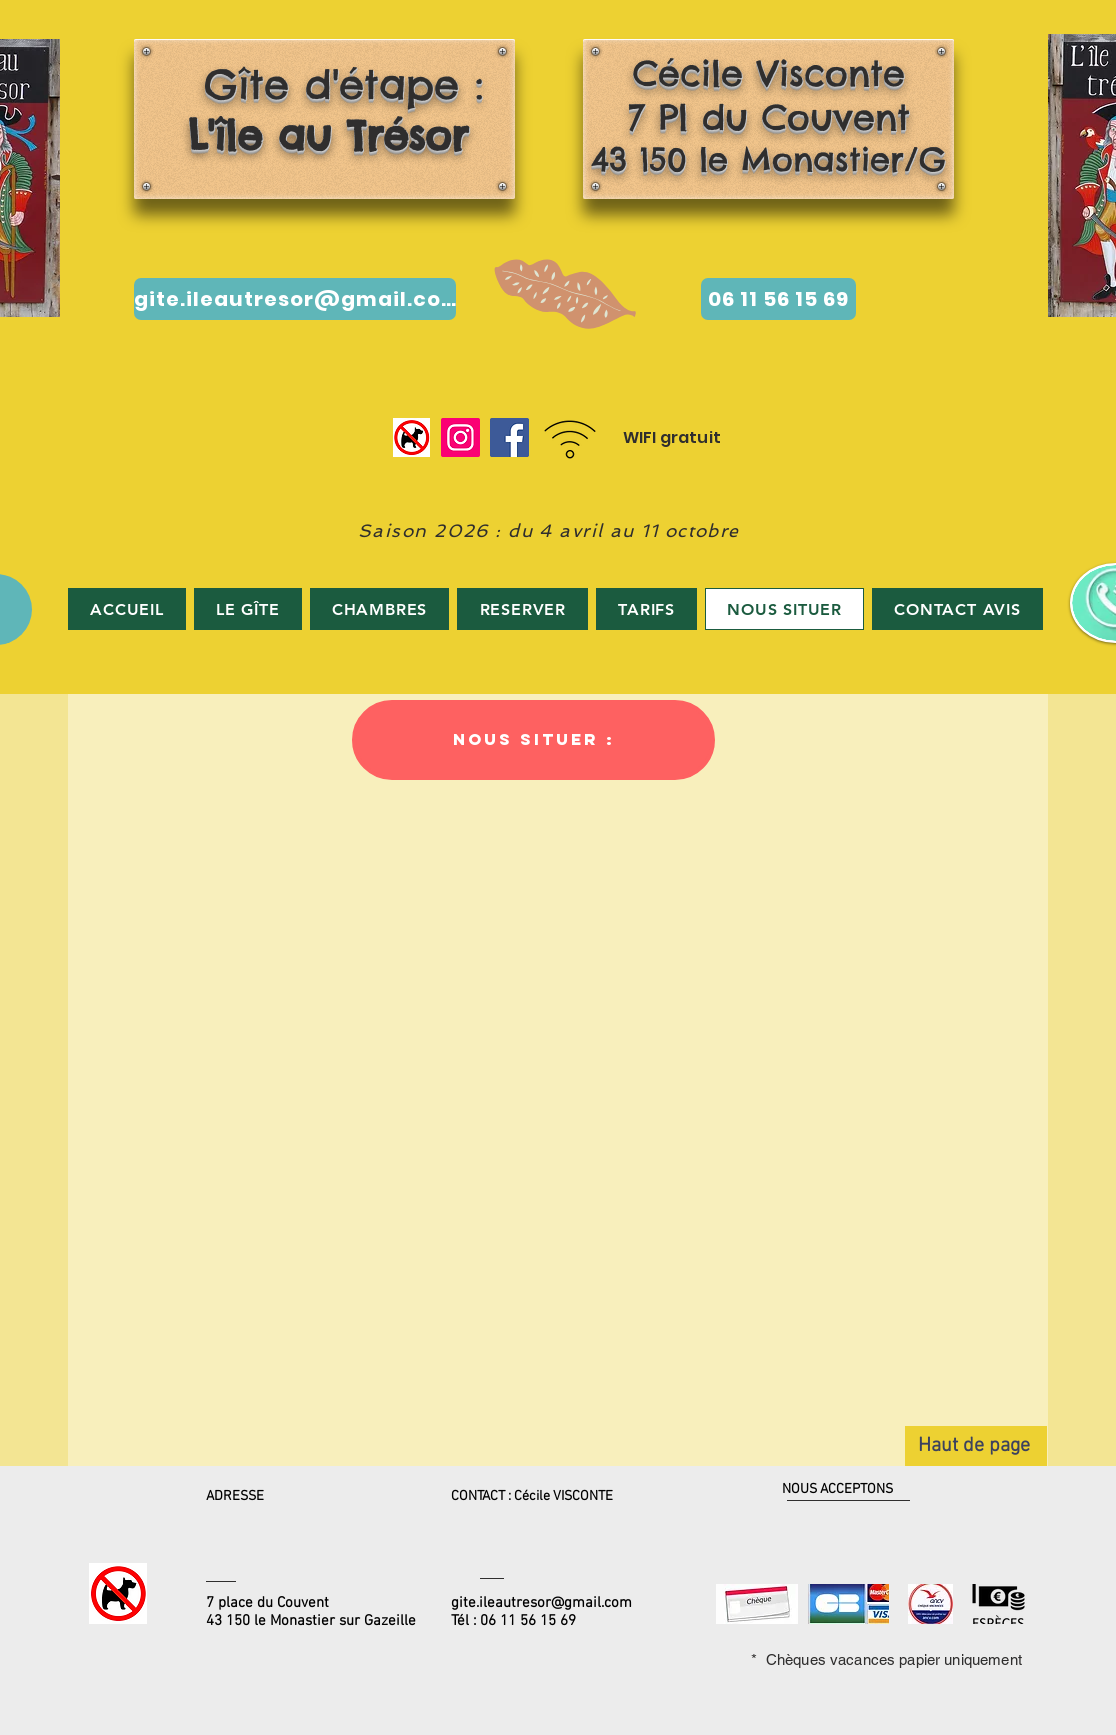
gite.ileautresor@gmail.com (541, 1603)
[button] (533, 740)
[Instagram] (460, 437)
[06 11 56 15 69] (778, 299)
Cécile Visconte (769, 73)
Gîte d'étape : (319, 110)
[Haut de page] (976, 1446)
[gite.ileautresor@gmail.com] (295, 299)
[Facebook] (509, 437)
